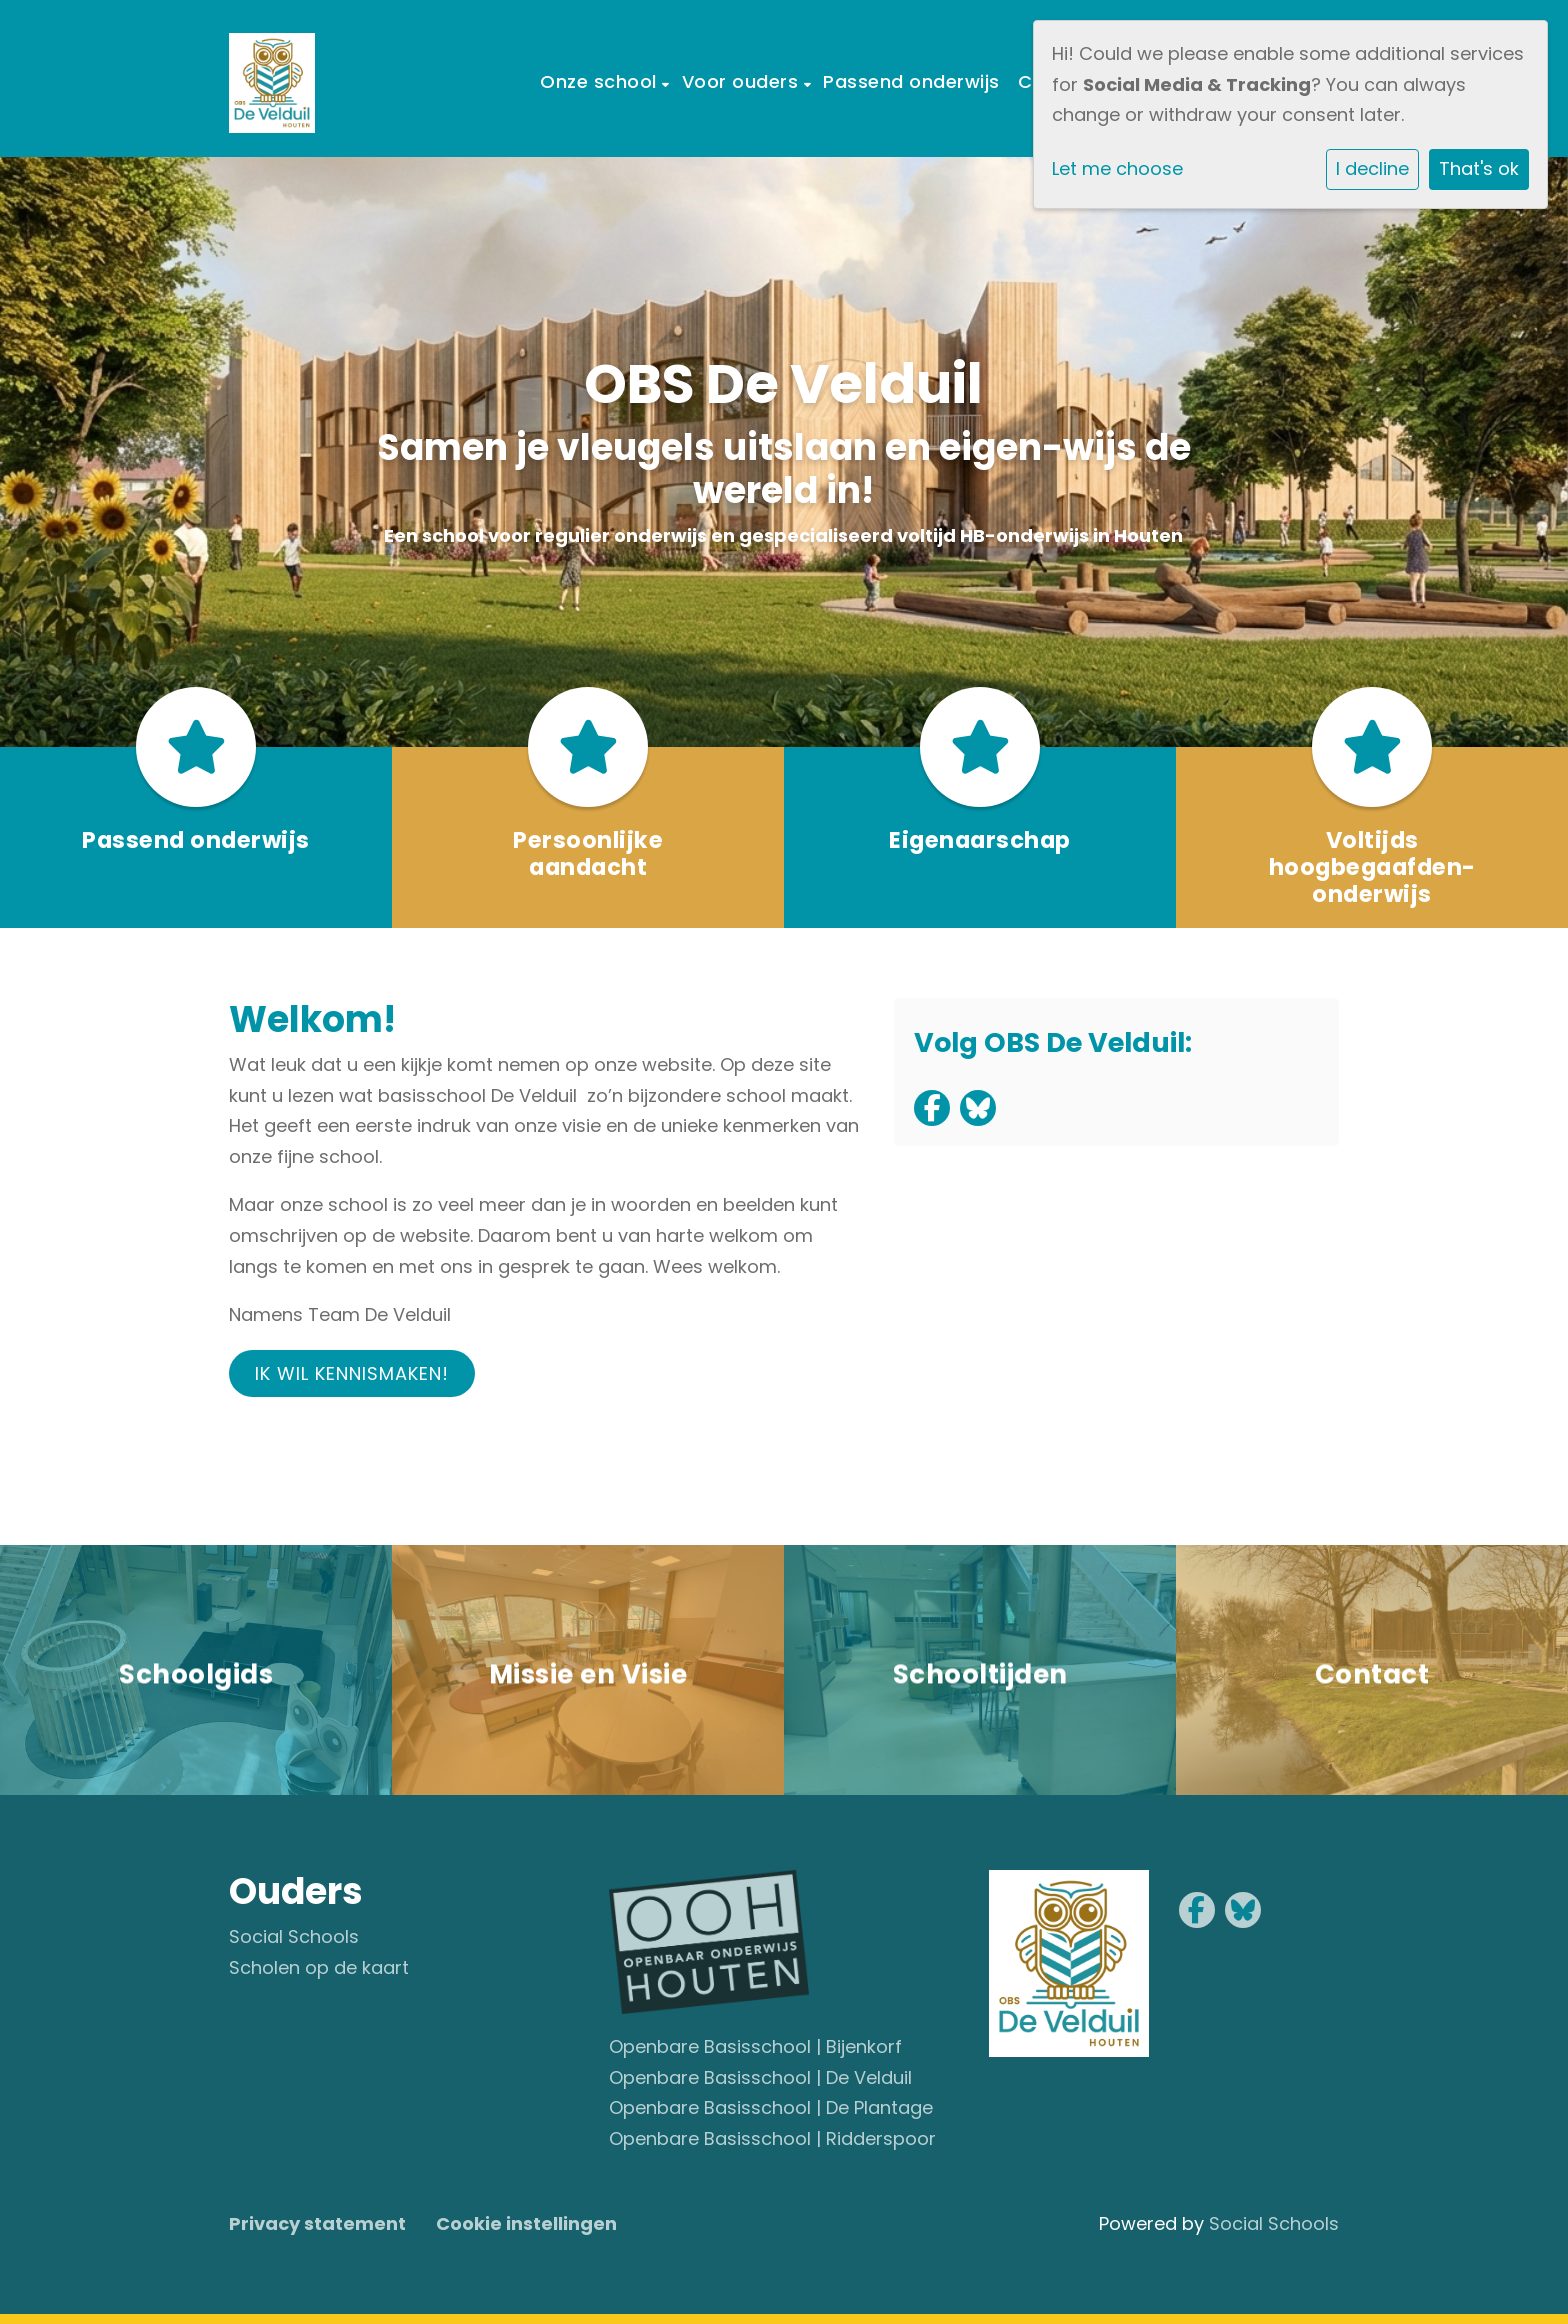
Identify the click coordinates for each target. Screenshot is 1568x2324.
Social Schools (294, 1936)
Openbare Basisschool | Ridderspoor (772, 2138)
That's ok (1479, 168)
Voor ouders (743, 81)
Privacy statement (317, 2223)
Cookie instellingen (526, 2223)
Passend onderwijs (911, 81)
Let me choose (1117, 168)
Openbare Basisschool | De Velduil (760, 2077)
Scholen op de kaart (319, 1967)
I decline (1372, 168)
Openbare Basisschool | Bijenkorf (755, 2046)
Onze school (601, 81)
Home (494, 81)
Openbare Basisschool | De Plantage (771, 2107)
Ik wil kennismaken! (352, 1373)
